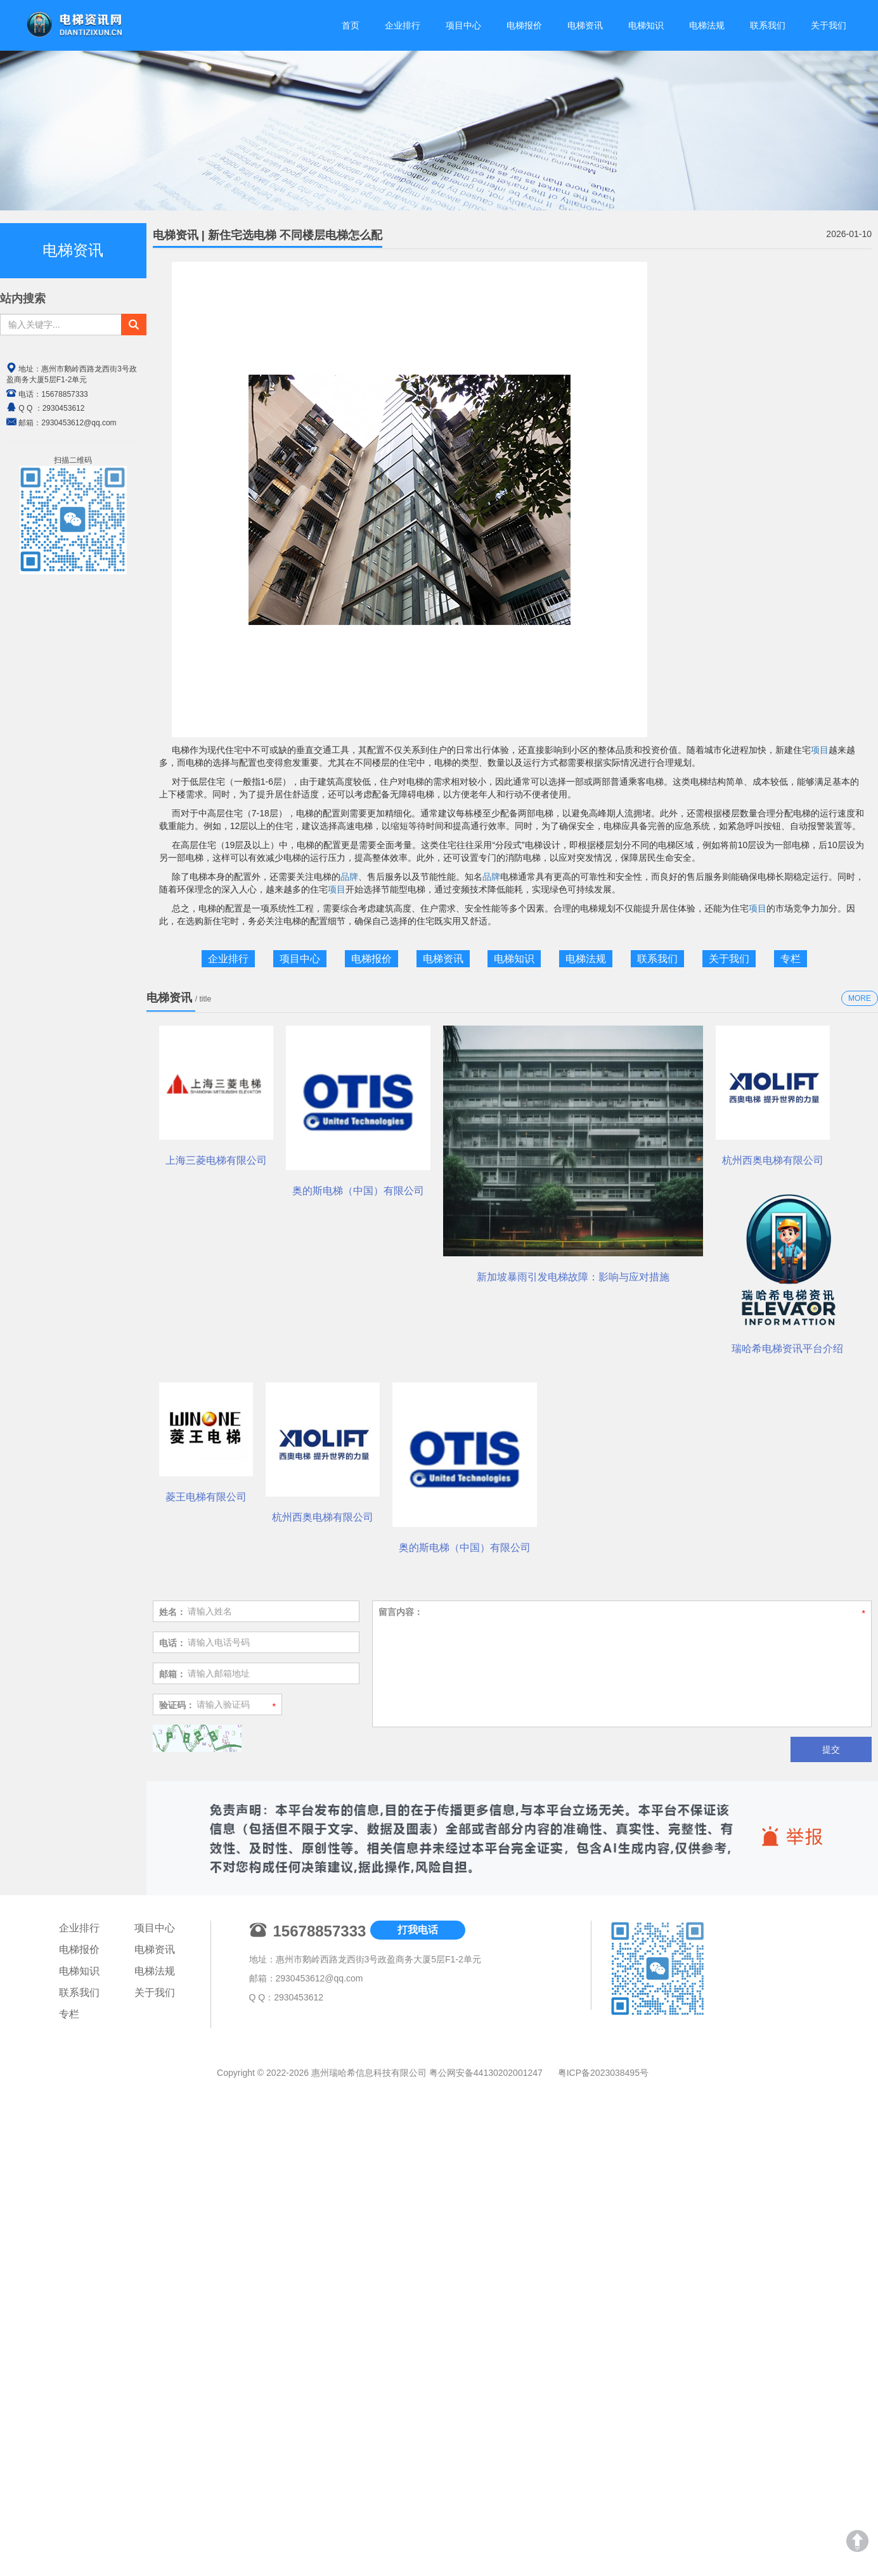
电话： (172, 2201)
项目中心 (463, 25)
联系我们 (767, 25)
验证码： (177, 2263)
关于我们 (828, 25)
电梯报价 (524, 25)
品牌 (349, 877)
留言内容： (400, 2170)
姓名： (172, 2170)
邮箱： (172, 2232)
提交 (831, 2308)
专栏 (790, 958)
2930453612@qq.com (319, 2537)
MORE (859, 998)
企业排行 (402, 25)
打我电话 (417, 2488)
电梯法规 (707, 25)
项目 (820, 750)
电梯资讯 (585, 25)
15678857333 (64, 394)
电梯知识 (646, 25)
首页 (350, 25)
